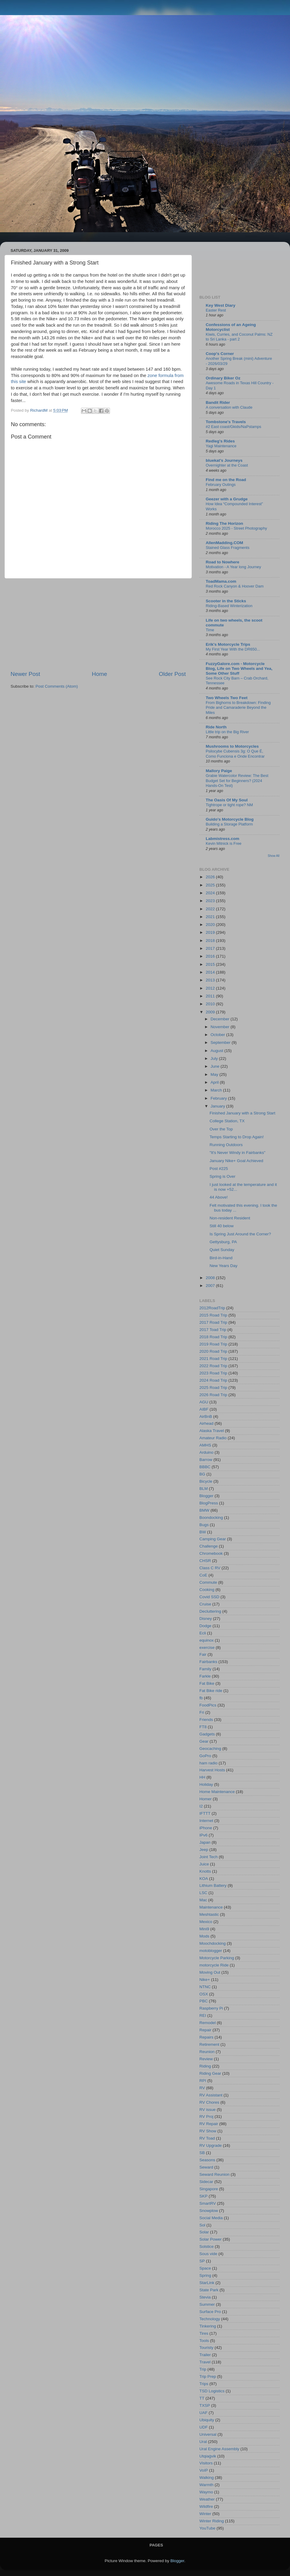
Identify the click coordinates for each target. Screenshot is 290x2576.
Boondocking (211, 1517)
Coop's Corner (220, 353)
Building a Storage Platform (229, 824)
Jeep (203, 1849)
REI (202, 2015)
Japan (205, 1842)
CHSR (205, 1560)
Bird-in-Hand (221, 1258)
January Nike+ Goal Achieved (236, 1160)
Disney (205, 1618)
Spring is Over (223, 1176)
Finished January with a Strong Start (243, 1113)
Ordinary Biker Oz (223, 378)
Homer (205, 1799)
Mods (204, 1936)
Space (205, 2268)
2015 (211, 964)
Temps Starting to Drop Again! (237, 1137)
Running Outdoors (226, 1144)
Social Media (211, 2218)
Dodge (205, 1626)
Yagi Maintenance (221, 446)
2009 (211, 1012)
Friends (206, 1719)
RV (202, 2088)
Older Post (172, 674)
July (215, 1058)
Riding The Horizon (224, 523)
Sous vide (208, 2253)
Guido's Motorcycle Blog (229, 819)
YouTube (207, 2528)
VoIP (203, 2470)
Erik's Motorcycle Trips (228, 644)
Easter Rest (216, 310)
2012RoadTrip (212, 1308)
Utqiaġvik (207, 2456)
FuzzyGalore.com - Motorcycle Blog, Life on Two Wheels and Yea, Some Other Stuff (239, 668)
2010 (211, 1004)
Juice (204, 1864)
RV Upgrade (210, 2145)
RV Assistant (210, 2095)
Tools (204, 2340)
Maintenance (211, 1907)
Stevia (205, 2297)
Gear (203, 1741)
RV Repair (208, 2123)
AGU (203, 1402)
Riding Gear (210, 2073)
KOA (203, 1878)
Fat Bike (206, 1683)
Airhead (206, 1423)
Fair (202, 1654)
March (217, 1090)
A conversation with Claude (229, 407)
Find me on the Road (226, 479)
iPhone (205, 1828)
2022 (211, 909)
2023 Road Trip (213, 1373)
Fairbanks (208, 1661)
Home (99, 674)
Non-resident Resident (230, 1218)
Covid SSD (209, 1597)
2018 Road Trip (213, 1337)
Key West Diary (220, 305)
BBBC (205, 1467)
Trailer (205, 2355)
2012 (211, 988)
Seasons (207, 2160)
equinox (206, 1640)
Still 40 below (222, 1226)
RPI (202, 2080)
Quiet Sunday (222, 1249)
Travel (205, 2362)
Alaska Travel (211, 1430)
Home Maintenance (217, 1791)
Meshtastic (209, 1914)
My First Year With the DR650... (233, 649)
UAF (203, 2412)
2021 (211, 916)
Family (205, 1669)
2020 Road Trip (213, 1351)
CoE (203, 1575)
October (218, 1034)
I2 (201, 1806)
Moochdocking (212, 1943)
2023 (211, 900)
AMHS (205, 1445)
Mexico (205, 1921)
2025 (211, 885)
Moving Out (209, 1972)
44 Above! (219, 1197)
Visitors (206, 2463)
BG (202, 1474)
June (216, 1066)
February (219, 1098)
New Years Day (223, 1265)
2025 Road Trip (213, 1387)
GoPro (205, 1756)
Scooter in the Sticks (226, 601)
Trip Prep (207, 2376)
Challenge (208, 1546)
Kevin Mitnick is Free (223, 843)
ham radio (208, 1763)
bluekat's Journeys (224, 460)
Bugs (204, 1524)
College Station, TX (227, 1121)
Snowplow (208, 2210)
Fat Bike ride (210, 1690)
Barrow (205, 1459)
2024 (211, 893)
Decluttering (210, 1611)
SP (202, 2261)
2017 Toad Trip (212, 1329)
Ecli (202, 1633)
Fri (201, 1712)
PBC (203, 2001)
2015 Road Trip (213, 1315)
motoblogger (210, 1950)
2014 (211, 972)
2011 (211, 996)
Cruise (205, 1604)
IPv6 (203, 1835)
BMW (204, 1510)
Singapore (208, 2189)
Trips (203, 2383)
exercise (206, 1647)
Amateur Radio (213, 1438)
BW (202, 1532)
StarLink (206, 2282)
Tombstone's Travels (226, 422)
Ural (203, 2441)
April (215, 1082)
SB (202, 2152)
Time (210, 630)
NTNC (205, 1987)
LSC (203, 1892)
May (215, 1074)
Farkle (205, 1676)
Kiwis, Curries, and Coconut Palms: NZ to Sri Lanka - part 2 (239, 337)
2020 (211, 924)
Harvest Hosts (212, 1770)
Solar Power (210, 2239)
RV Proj (206, 2116)
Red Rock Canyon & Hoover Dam (235, 586)
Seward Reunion (214, 2174)
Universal (207, 2434)
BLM (203, 1488)
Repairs (206, 2037)
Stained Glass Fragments (228, 547)
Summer (207, 2304)
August (217, 1050)
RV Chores (209, 2102)
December (220, 1019)
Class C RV (210, 1568)
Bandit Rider (218, 402)
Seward (206, 2167)
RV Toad (207, 2138)
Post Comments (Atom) (57, 686)
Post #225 (219, 1168)
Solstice (206, 2246)
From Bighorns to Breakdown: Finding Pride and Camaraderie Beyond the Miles (238, 707)
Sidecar (206, 2181)
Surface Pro (210, 2311)
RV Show (207, 2131)
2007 (211, 1285)
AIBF (203, 1409)
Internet (206, 1820)
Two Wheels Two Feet (226, 697)
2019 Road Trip (213, 1344)
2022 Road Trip (213, 1366)
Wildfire (206, 2506)
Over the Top (221, 1129)
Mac (203, 1900)
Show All (273, 855)
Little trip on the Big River (227, 732)
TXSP (204, 2405)
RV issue (207, 2109)
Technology (209, 2319)
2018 (211, 940)
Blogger (206, 1496)
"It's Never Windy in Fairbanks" (238, 1152)
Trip (202, 2369)
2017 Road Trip (213, 1322)
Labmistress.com (222, 838)
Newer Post (25, 674)
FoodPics (207, 1705)
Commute (208, 1582)
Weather (207, 2499)
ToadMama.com (221, 581)
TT (202, 2398)
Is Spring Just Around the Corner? (240, 1234)
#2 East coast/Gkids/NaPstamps (233, 426)
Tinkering (207, 2326)
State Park (208, 2290)
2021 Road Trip (213, 1358)
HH (202, 1777)
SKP (203, 2196)
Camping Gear (212, 1539)
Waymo (206, 2492)
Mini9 (204, 1929)
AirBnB (205, 1416)
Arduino (206, 1452)
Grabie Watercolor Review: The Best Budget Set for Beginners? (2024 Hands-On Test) (237, 780)
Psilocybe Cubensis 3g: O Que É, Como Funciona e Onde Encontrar (235, 754)
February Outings (221, 484)
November (220, 1027)
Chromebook (211, 1553)
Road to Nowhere (222, 562)
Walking (206, 2477)
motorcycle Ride (214, 1965)
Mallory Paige (219, 770)
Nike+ (204, 1979)
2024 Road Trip (213, 1380)
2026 (211, 877)
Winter (205, 2513)
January (218, 1106)
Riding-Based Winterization (229, 606)
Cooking (206, 1589)
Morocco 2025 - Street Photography (236, 528)
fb (201, 1698)
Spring (205, 2275)
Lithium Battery (213, 1885)
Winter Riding (211, 2521)
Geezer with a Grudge (227, 499)
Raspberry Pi (211, 2008)
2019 (211, 932)
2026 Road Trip (213, 1395)
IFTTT (205, 1813)
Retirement (209, 2044)
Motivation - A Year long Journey (233, 567)
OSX (203, 1994)
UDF (203, 2427)
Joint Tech (208, 1857)
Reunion (206, 2051)
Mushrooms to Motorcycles (232, 746)
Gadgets (207, 1734)
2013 (211, 980)
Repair (205, 2030)
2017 (211, 948)
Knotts (205, 1871)
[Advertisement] (98, 624)
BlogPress (208, 1503)
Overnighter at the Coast (227, 465)
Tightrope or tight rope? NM (229, 805)
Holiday (206, 1784)
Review (206, 2059)
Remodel (207, 2022)
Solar (204, 2232)
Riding (205, 2066)
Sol (202, 2225)
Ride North (216, 727)
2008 (211, 1277)
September (221, 1042)
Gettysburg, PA (223, 1242)
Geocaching (210, 1748)
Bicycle (205, 1481)
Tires (203, 2333)
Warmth (206, 2485)
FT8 (203, 1727)
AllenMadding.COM (224, 542)
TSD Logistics (211, 2391)
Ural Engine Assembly (219, 2449)
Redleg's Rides (220, 441)
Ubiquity (206, 2420)
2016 (211, 956)
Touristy (206, 2347)
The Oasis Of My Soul (227, 800)
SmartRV (207, 2203)
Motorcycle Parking (216, 1958)
